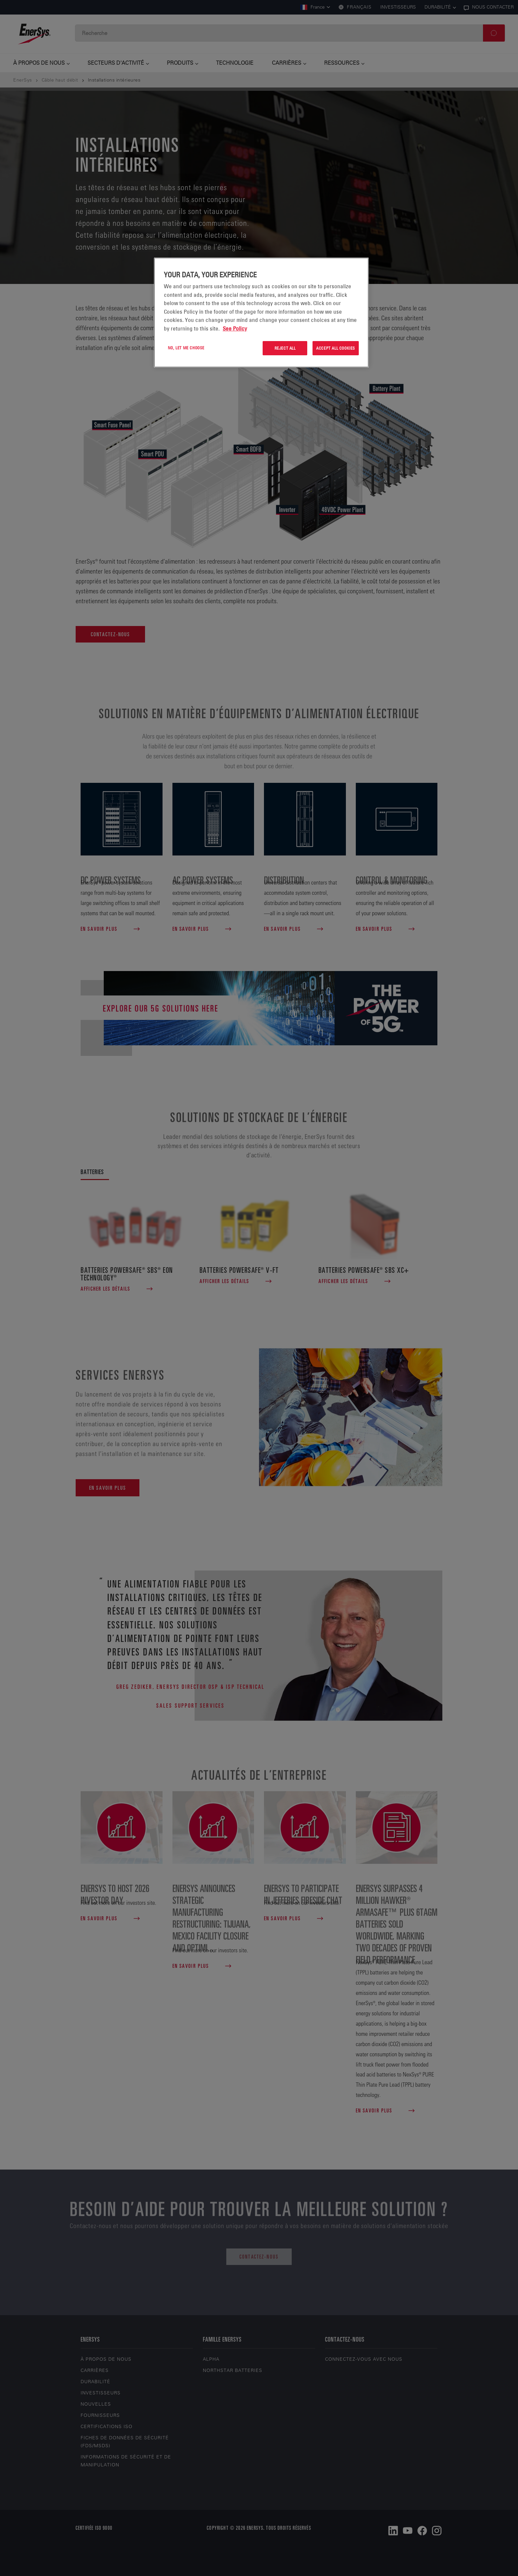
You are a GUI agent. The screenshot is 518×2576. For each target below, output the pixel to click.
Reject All (285, 348)
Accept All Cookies (335, 348)
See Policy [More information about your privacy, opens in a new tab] (235, 328)
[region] (261, 312)
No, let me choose (186, 347)
